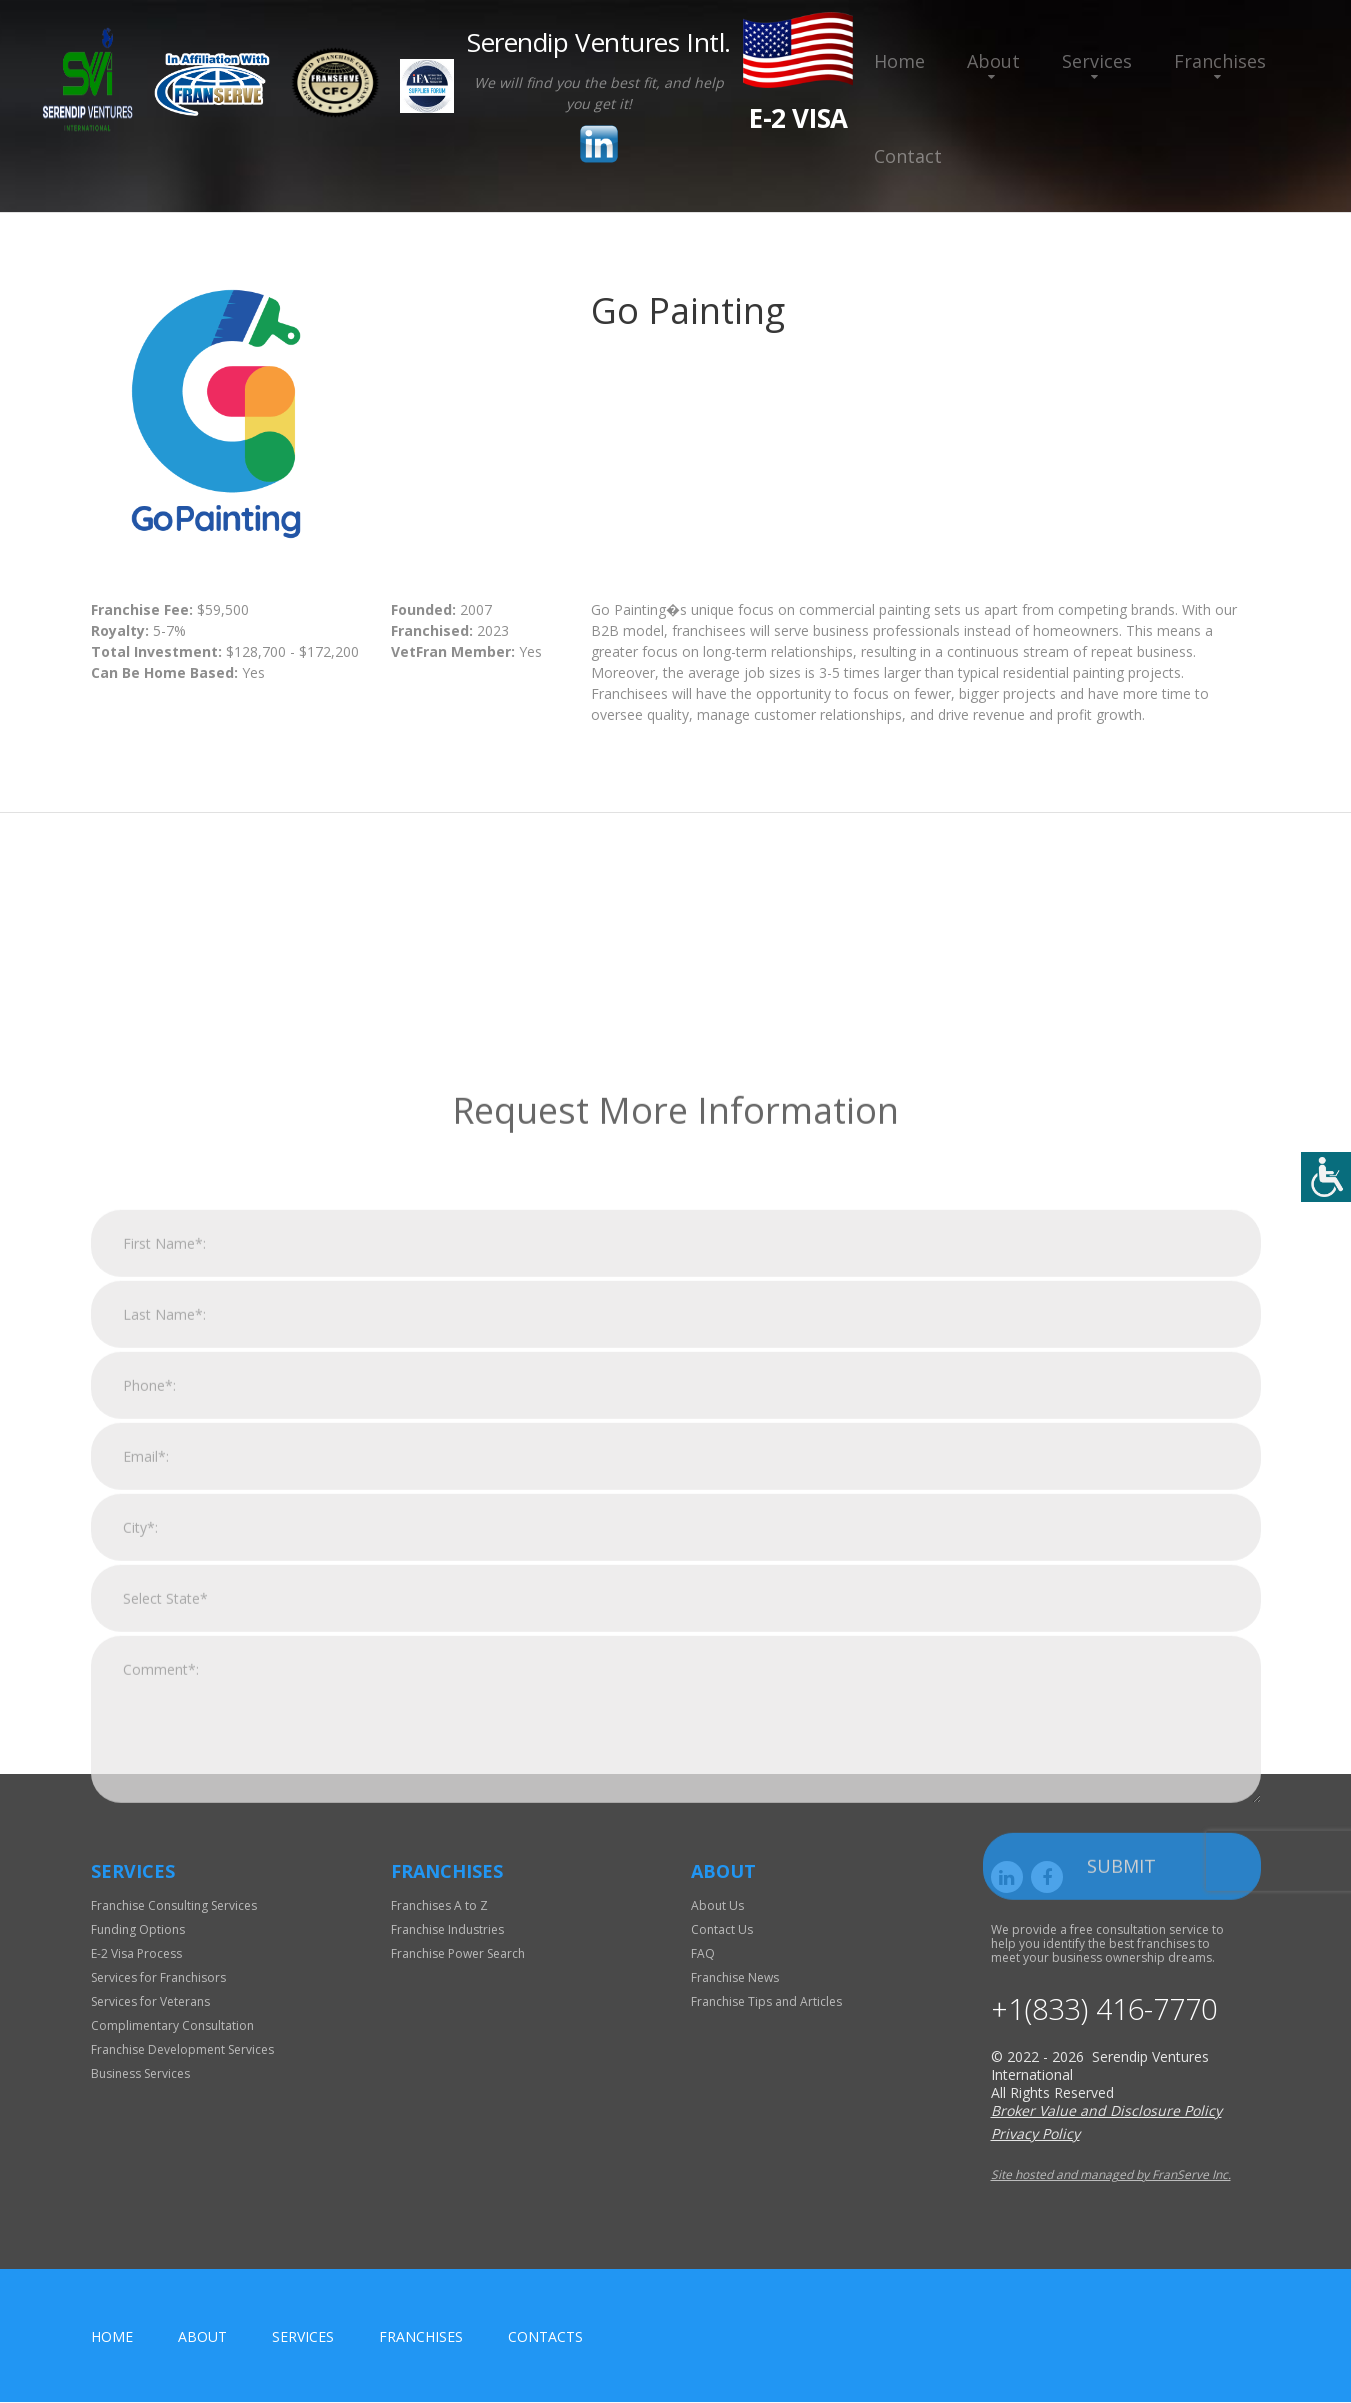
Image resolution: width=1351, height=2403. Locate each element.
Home (899, 61)
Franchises (1220, 61)
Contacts (545, 2337)
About (993, 61)
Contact (908, 156)
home (112, 2337)
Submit (1121, 2235)
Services (1097, 61)
